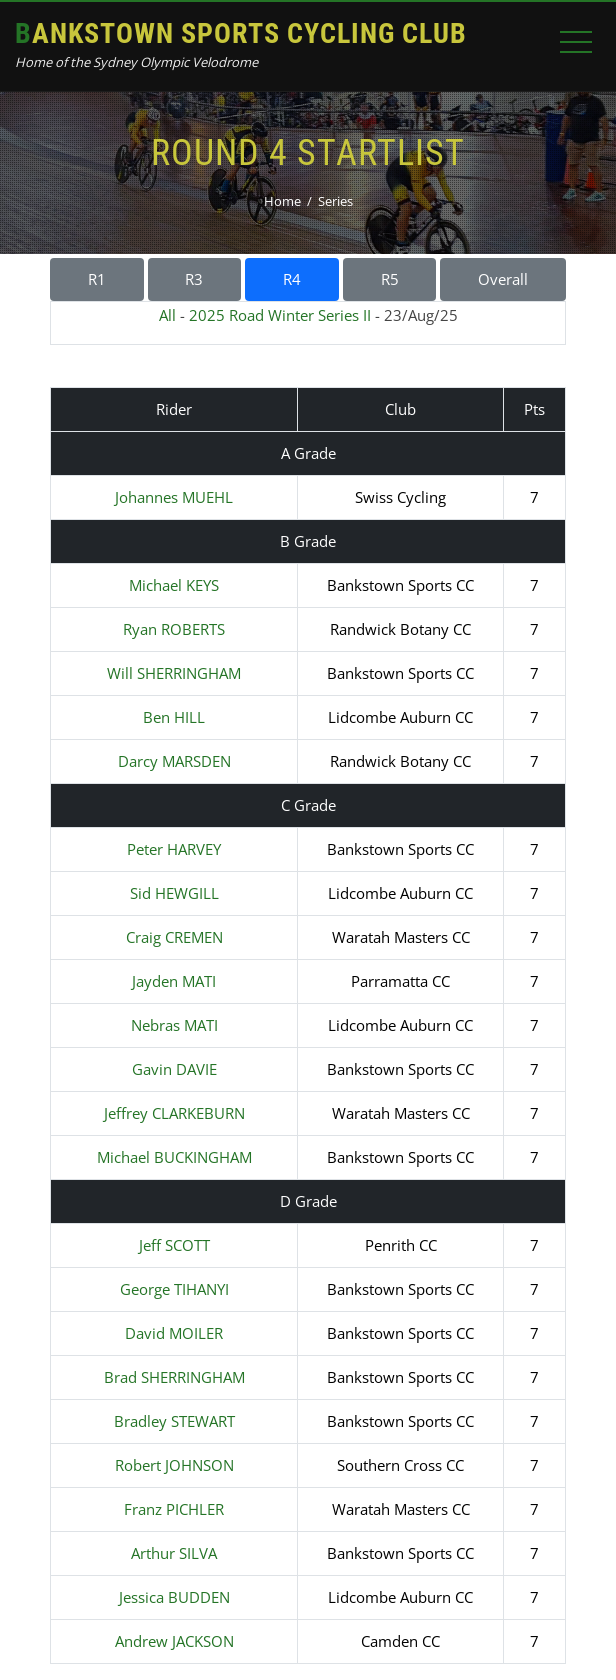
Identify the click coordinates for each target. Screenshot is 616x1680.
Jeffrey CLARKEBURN (174, 1113)
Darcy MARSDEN (174, 761)
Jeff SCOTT (174, 1245)
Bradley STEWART (174, 1421)
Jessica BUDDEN (174, 1597)
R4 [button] (292, 279)
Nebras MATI (174, 1025)
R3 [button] (194, 279)
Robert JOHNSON (174, 1465)
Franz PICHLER (174, 1509)
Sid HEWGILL (174, 893)
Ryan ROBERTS (174, 629)
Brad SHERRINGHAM (174, 1377)
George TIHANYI (174, 1289)
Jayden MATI (174, 981)
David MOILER (174, 1333)
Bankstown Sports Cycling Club (241, 33)
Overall (503, 279)
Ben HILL (174, 717)
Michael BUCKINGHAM (174, 1157)
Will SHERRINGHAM (174, 673)
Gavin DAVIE (174, 1069)
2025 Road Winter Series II (280, 315)
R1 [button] (97, 279)
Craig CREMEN (174, 937)
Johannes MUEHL (174, 497)
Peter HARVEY (174, 849)
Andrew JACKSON (174, 1641)
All (167, 315)
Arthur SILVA (174, 1553)
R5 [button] (390, 279)
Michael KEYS (174, 585)
